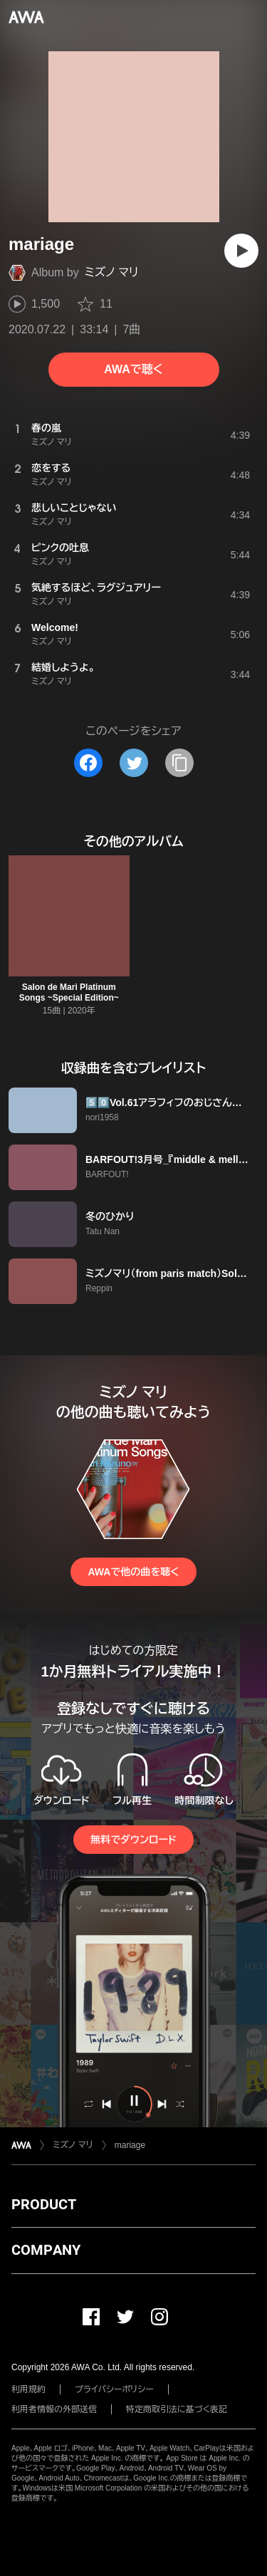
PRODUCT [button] (43, 2204)
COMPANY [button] (45, 2249)
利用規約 (28, 2389)
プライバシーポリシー (114, 2389)
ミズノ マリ (112, 272)
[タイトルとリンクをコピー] (179, 763)
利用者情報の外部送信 (54, 2409)
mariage (130, 2145)
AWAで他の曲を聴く (133, 1572)
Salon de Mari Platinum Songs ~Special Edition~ (69, 992)
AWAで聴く (133, 369)
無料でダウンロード (133, 1839)
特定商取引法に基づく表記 (176, 2409)
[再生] (241, 251)
